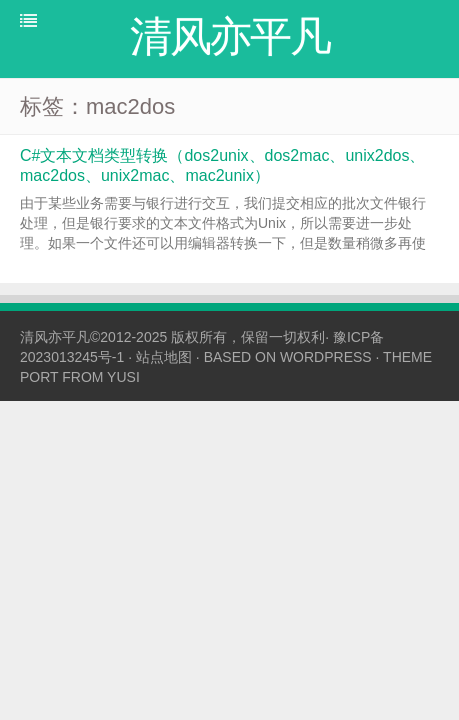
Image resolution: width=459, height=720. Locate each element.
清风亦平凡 (55, 337)
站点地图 (164, 357)
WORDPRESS (326, 357)
